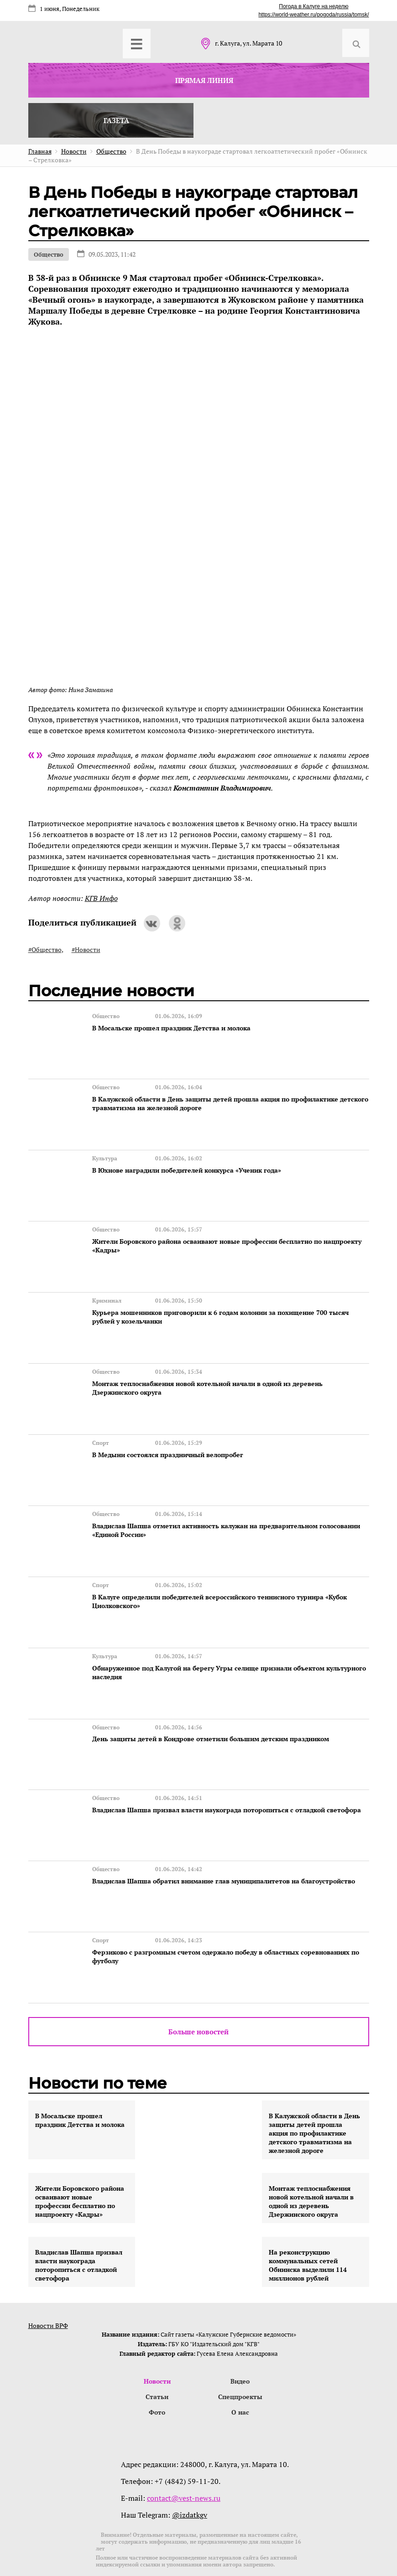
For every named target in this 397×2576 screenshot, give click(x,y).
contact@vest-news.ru (183, 2462)
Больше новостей (198, 1993)
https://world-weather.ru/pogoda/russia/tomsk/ (313, 14)
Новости (157, 2343)
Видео (240, 2343)
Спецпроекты (240, 2359)
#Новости (86, 949)
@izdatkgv (189, 2478)
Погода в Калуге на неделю (313, 6)
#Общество (45, 949)
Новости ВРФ (48, 2287)
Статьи (157, 2359)
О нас (240, 2375)
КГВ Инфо (101, 898)
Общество (48, 254)
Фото (157, 2375)
